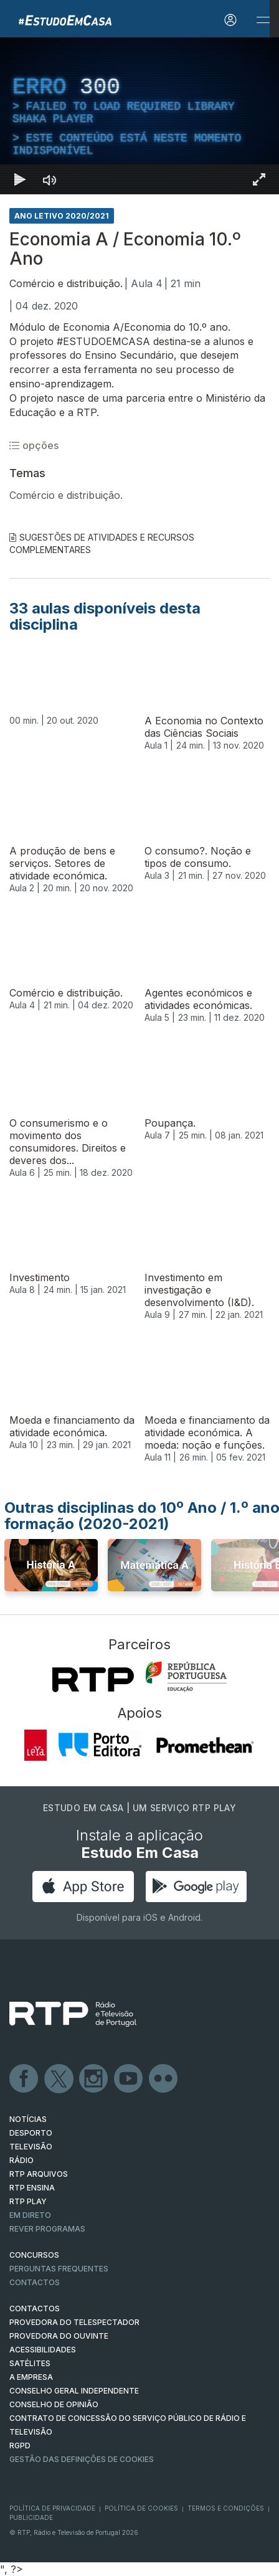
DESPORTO (30, 2133)
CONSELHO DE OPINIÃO (53, 2404)
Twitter (59, 2079)
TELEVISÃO (30, 2146)
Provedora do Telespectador (74, 2322)
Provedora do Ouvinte (58, 2336)
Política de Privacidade (52, 2508)
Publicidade (31, 2517)
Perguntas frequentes (58, 2268)
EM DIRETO (30, 2215)
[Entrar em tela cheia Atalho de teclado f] (259, 179)
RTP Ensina (32, 2187)
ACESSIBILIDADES (42, 2349)
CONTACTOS (34, 2308)
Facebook (24, 2079)
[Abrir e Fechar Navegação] (263, 20)
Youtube (129, 2079)
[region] (139, 115)
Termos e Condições (225, 2508)
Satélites (29, 2363)
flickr (164, 2079)
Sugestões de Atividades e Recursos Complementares (101, 543)
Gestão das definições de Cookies (81, 2459)
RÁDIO (21, 2160)
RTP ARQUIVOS (38, 2174)
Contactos (34, 2282)
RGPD (20, 2445)
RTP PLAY (28, 2201)
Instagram (94, 2079)
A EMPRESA (31, 2377)
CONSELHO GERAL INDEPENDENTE (74, 2390)
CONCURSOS (34, 2255)
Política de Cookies (141, 2508)
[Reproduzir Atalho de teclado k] (20, 179)
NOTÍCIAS (28, 2119)
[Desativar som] (50, 179)
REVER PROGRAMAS (47, 2228)
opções (34, 445)
